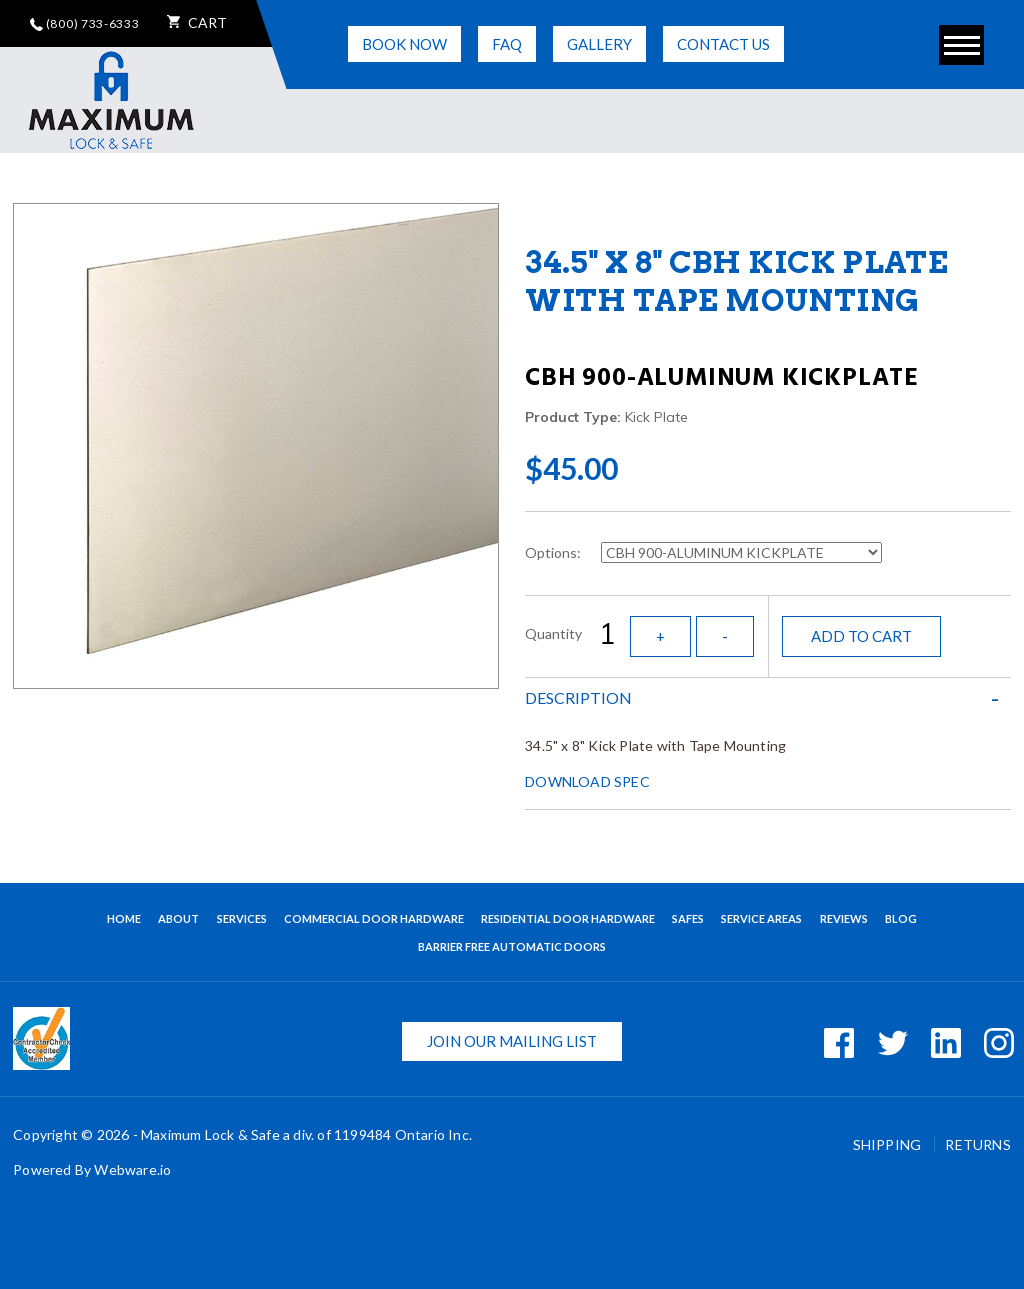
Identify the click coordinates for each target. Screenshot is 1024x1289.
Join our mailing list (512, 1041)
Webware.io (132, 1169)
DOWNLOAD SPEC (587, 781)
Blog (901, 918)
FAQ (507, 44)
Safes (688, 918)
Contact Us (723, 44)
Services (242, 918)
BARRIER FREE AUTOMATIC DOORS (512, 946)
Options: (556, 552)
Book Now (404, 44)
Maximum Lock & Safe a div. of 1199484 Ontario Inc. (306, 1134)
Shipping (889, 1144)
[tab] (768, 698)
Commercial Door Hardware (374, 918)
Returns (977, 1144)
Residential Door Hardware (568, 918)
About (178, 918)
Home (124, 918)
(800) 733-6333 (85, 23)
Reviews (844, 918)
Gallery (599, 44)
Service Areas (761, 918)
